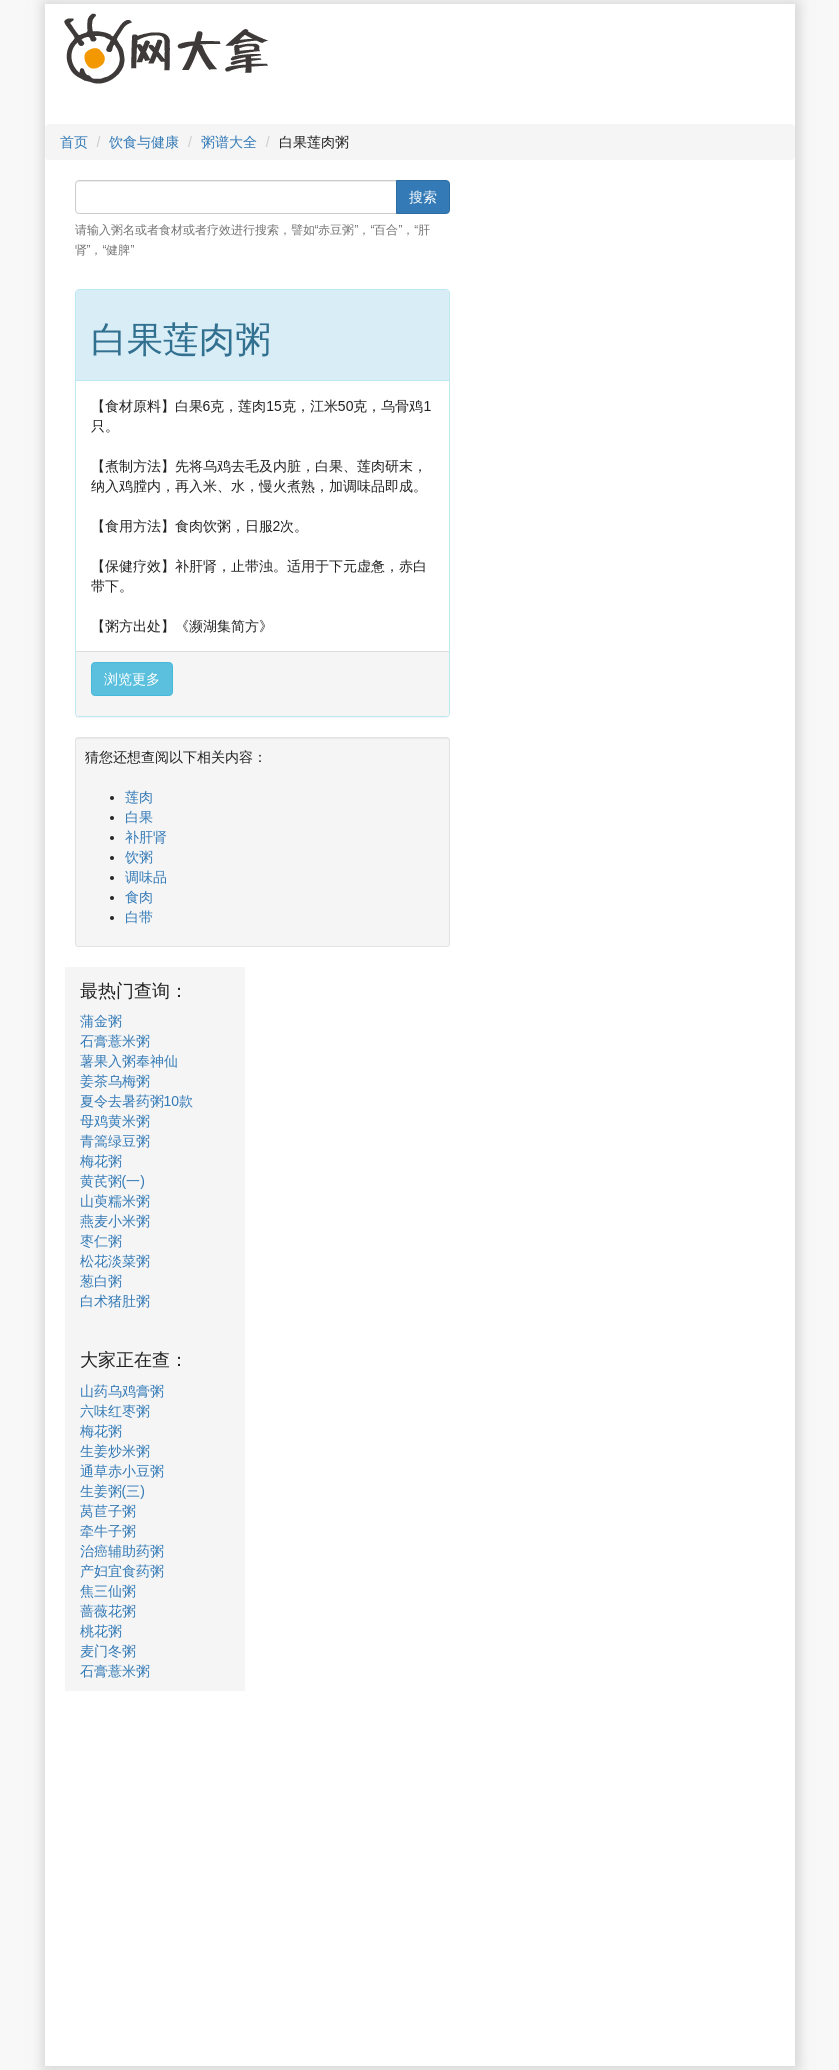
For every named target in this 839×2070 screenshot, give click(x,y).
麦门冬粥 (108, 1651)
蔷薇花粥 (108, 1611)
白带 (139, 917)
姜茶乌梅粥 (115, 1081)
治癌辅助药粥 (122, 1551)
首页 (74, 142)
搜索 (423, 197)
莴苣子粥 (108, 1511)
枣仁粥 (101, 1241)
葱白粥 (101, 1281)
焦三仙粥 (108, 1591)
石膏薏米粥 (115, 1041)
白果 (139, 817)
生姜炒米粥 (115, 1451)
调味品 (146, 877)
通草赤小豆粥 (122, 1471)
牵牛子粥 (108, 1531)
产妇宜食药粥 (122, 1571)
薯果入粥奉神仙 (129, 1061)
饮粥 (139, 857)
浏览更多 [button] (132, 679)
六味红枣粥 (115, 1411)
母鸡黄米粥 (115, 1121)
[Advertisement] (482, 69)
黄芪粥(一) (112, 1181)
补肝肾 (146, 837)
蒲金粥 (101, 1021)
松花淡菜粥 (115, 1261)
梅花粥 (101, 1161)
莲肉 (139, 797)
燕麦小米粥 (115, 1221)
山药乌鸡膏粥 (122, 1391)
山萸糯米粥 (115, 1201)
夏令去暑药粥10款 (137, 1101)
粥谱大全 (229, 142)
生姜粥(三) (112, 1491)
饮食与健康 (144, 142)
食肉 (139, 897)
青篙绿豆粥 (115, 1141)
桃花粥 (101, 1631)
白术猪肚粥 (115, 1301)
